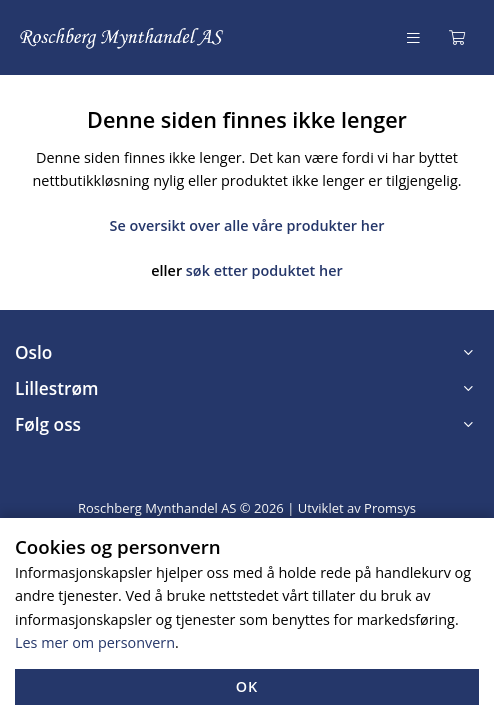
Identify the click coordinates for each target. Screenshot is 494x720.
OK (247, 686)
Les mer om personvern (95, 642)
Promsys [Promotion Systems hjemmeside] (390, 508)
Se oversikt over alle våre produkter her (247, 225)
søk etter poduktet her (264, 270)
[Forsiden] (122, 37)
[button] (247, 353)
